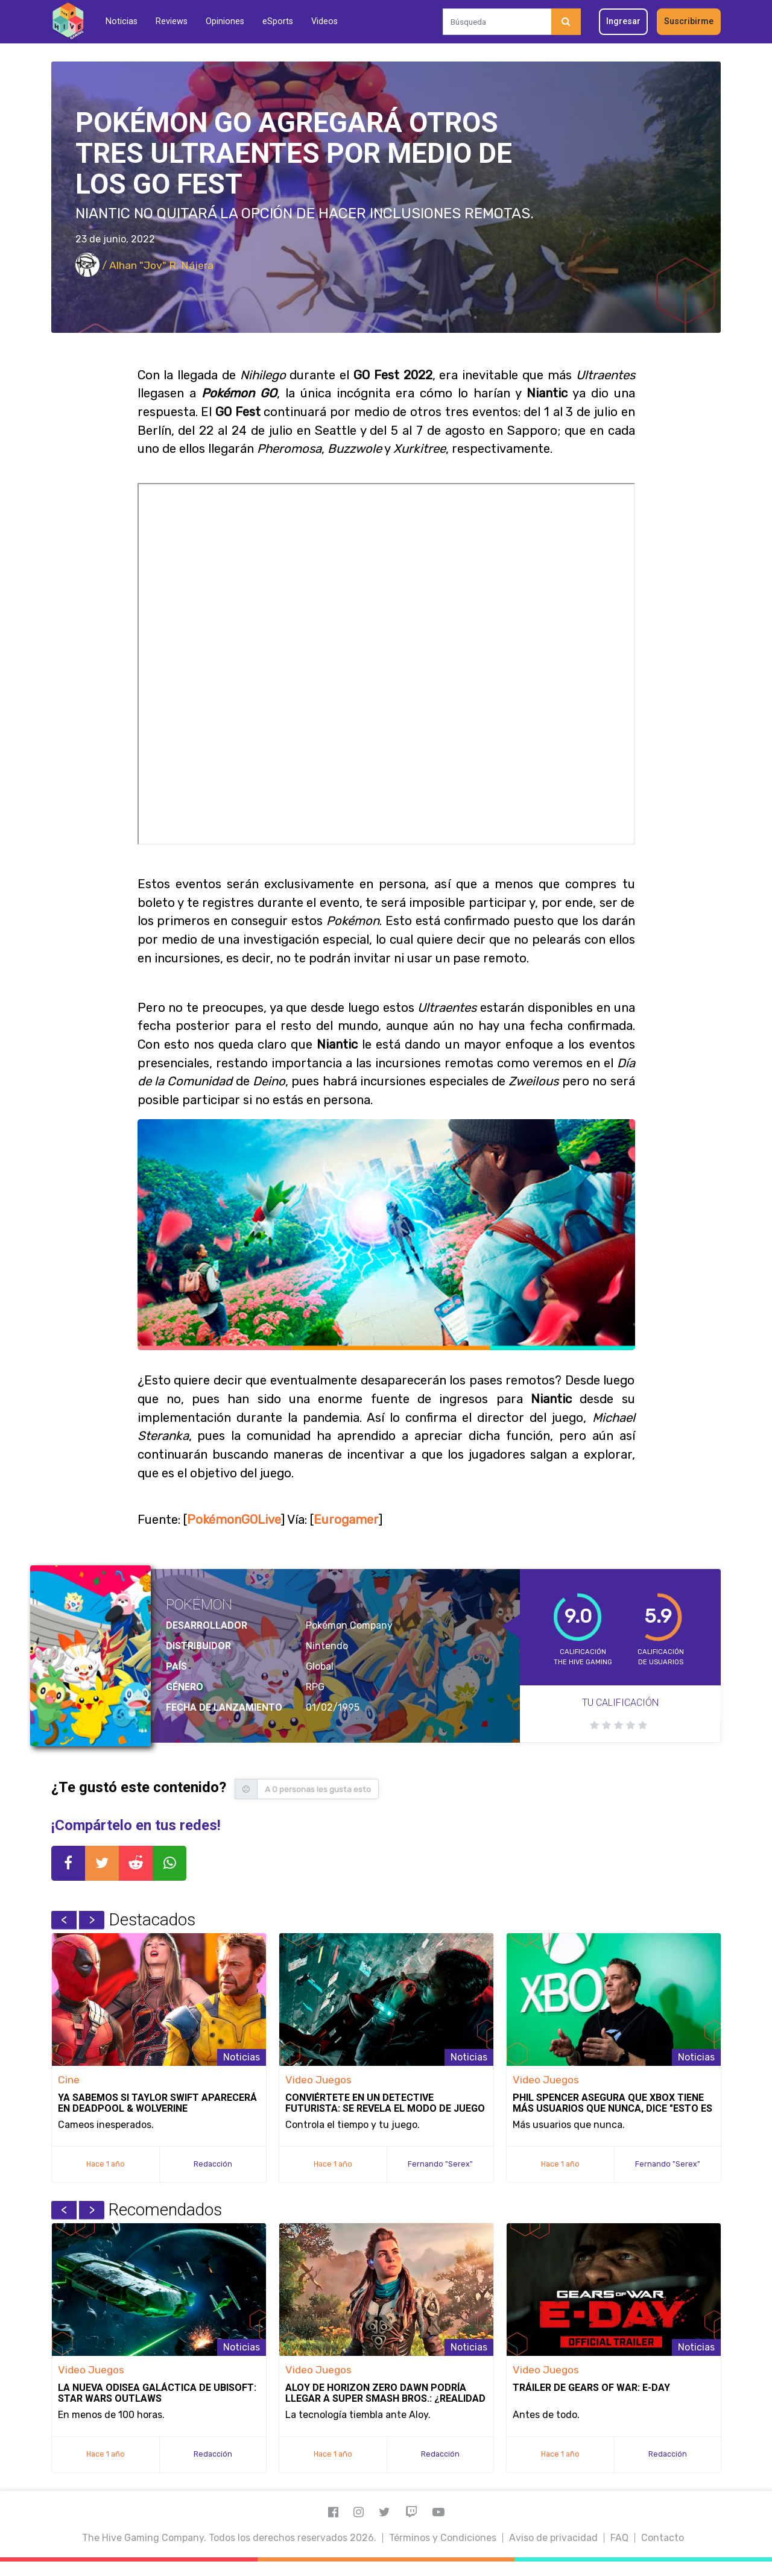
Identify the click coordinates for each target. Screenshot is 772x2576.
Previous (64, 1920)
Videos (324, 21)
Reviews (172, 21)
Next (91, 1920)
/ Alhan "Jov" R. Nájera (144, 265)
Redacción (213, 2163)
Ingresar (623, 21)
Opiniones (225, 21)
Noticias (122, 21)
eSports (277, 21)
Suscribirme (688, 21)
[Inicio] (67, 21)
